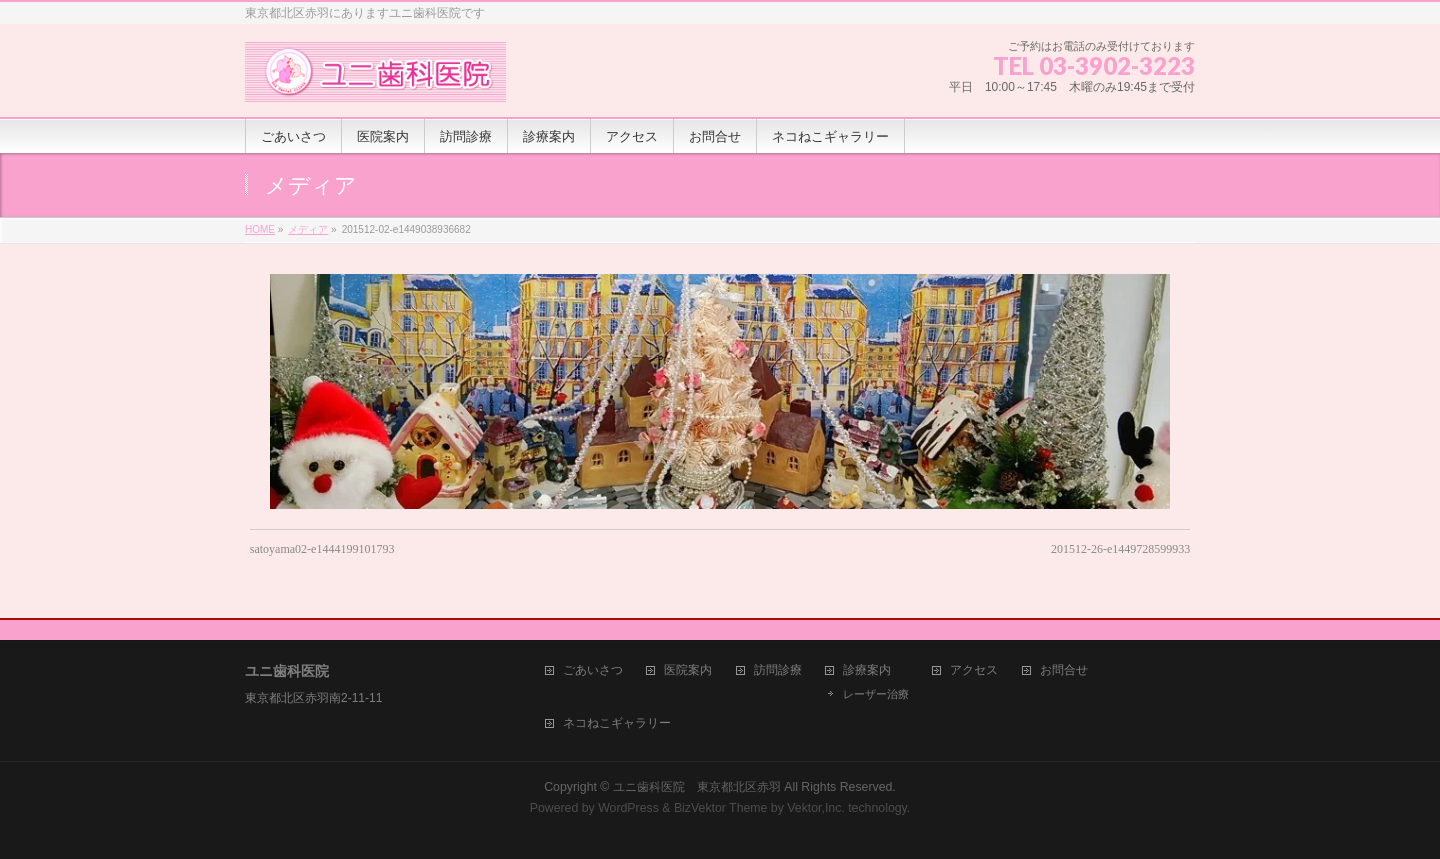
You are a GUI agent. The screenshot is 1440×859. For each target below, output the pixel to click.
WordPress (628, 808)
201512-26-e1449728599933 (1120, 549)
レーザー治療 (876, 694)
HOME (260, 229)
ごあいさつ (593, 670)
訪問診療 (778, 670)
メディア (308, 229)
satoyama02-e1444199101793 (322, 549)
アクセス (974, 670)
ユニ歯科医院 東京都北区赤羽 (697, 787)
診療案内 (867, 670)
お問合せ (1064, 670)
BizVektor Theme (721, 808)
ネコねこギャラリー (617, 723)
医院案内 (688, 670)
